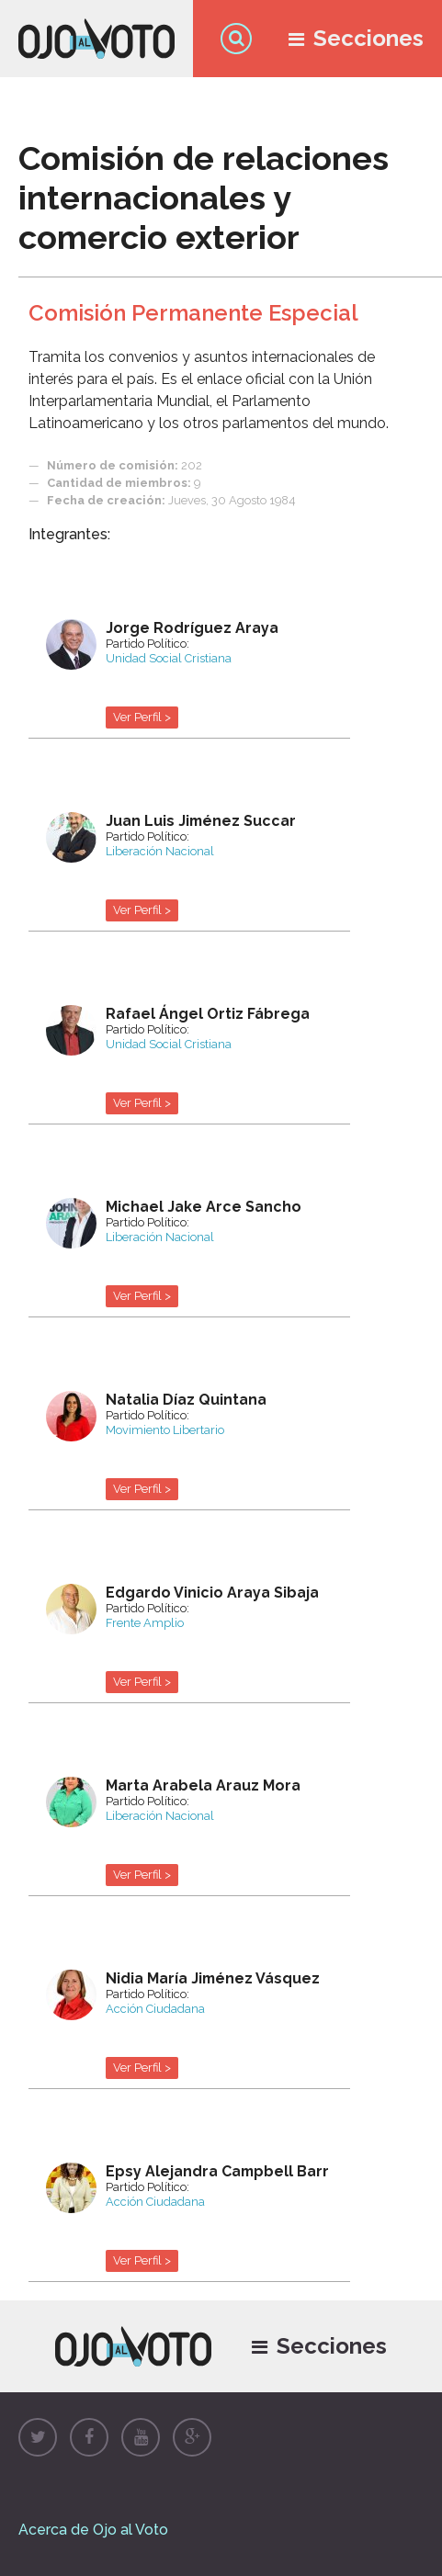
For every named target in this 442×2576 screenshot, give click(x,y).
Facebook (89, 2437)
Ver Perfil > (142, 717)
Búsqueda (236, 38)
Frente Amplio (145, 1623)
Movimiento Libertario (165, 1430)
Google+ (192, 2437)
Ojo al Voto (96, 38)
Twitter (37, 2437)
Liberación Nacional (160, 851)
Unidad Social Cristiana (169, 658)
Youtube (140, 2437)
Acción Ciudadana (155, 2009)
